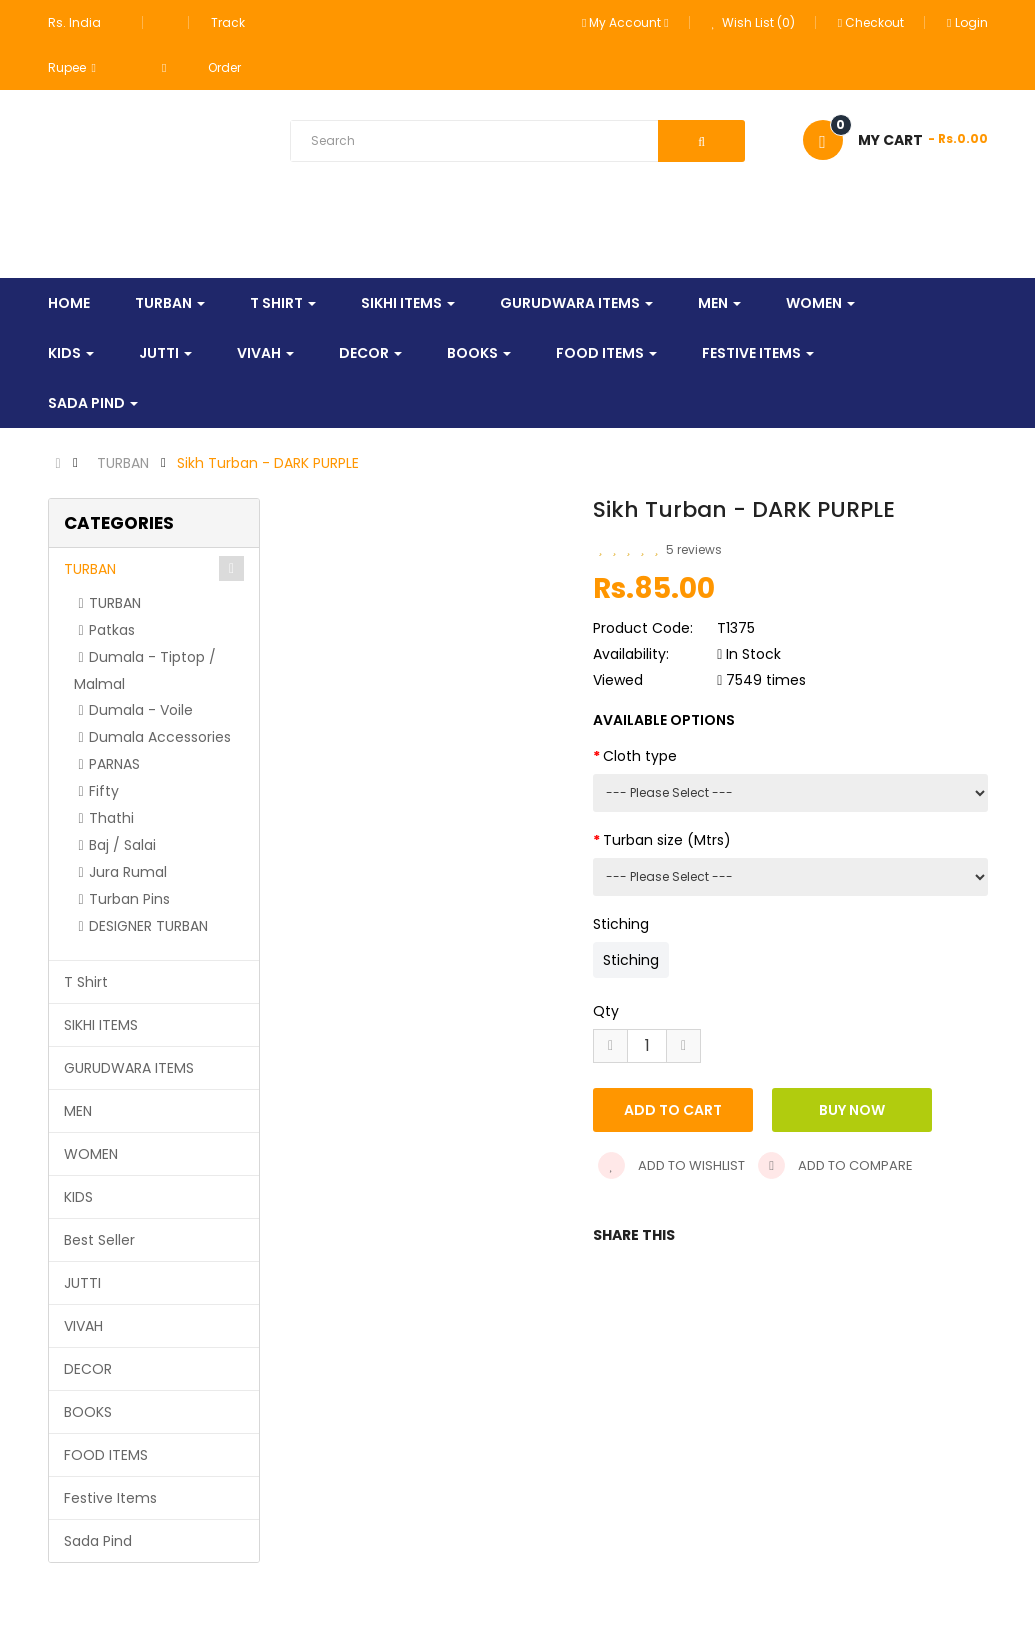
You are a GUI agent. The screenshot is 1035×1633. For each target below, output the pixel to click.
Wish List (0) (753, 22)
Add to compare (835, 1165)
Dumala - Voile (141, 710)
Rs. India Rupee (74, 45)
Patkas (112, 630)
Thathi (111, 818)
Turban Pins (129, 899)
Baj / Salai (122, 845)
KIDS (78, 1197)
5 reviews (694, 549)
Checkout (871, 22)
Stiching (621, 924)
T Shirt (86, 982)
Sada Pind (98, 1541)
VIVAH (83, 1326)
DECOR (88, 1369)
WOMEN (91, 1154)
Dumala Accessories (160, 737)
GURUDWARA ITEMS (129, 1068)
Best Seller (99, 1240)
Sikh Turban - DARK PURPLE (268, 463)
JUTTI (82, 1283)
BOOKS (88, 1412)
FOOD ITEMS (106, 1455)
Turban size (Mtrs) (667, 840)
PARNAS (114, 764)
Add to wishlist (671, 1165)
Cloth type (640, 756)
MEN (78, 1111)
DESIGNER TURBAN (148, 926)
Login (967, 22)
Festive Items (110, 1498)
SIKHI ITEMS (101, 1025)
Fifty (104, 791)
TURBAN (123, 463)
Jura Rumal (128, 872)
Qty (606, 1011)
